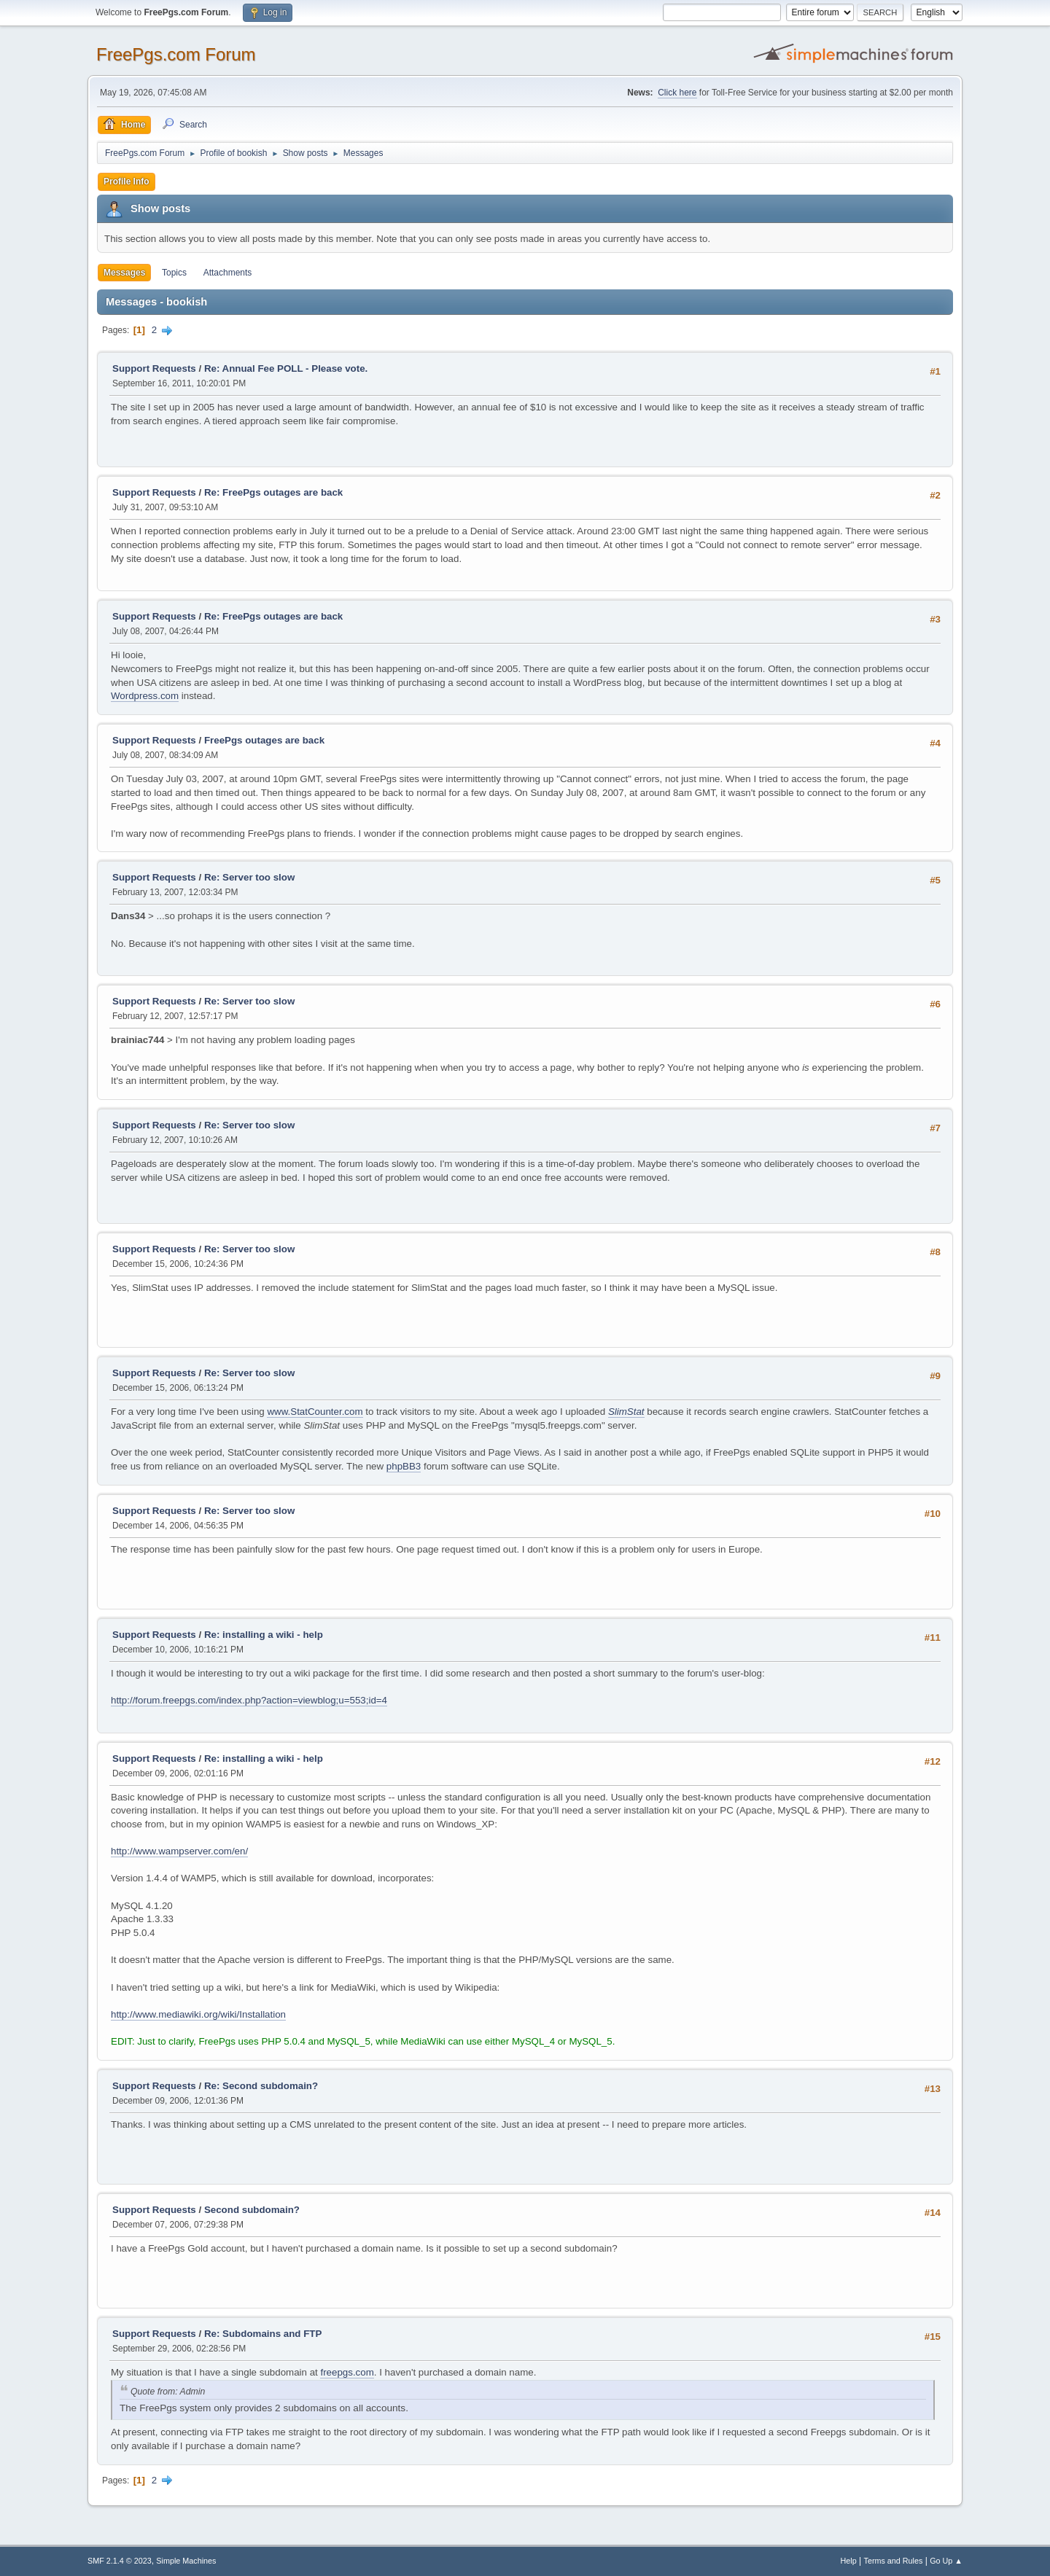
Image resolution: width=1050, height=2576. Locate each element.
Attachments (227, 273)
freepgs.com (346, 2372)
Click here (677, 92)
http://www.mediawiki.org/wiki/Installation (198, 2014)
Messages (124, 273)
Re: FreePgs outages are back (273, 492)
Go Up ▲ (946, 2560)
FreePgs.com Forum (176, 54)
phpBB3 (403, 1466)
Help (849, 2560)
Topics (174, 273)
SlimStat (626, 1411)
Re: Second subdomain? (261, 2085)
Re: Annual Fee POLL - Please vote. (286, 368)
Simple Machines (186, 2560)
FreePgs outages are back (264, 740)
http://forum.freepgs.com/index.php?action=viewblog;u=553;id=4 (249, 1700)
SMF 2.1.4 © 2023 (120, 2560)
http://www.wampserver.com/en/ (179, 1851)
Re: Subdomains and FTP (263, 2333)
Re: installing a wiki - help (263, 1634)
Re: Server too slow (249, 877)
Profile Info (126, 181)
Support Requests (154, 368)
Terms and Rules (893, 2560)
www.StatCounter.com (314, 1411)
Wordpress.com (145, 695)
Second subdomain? (252, 2209)
